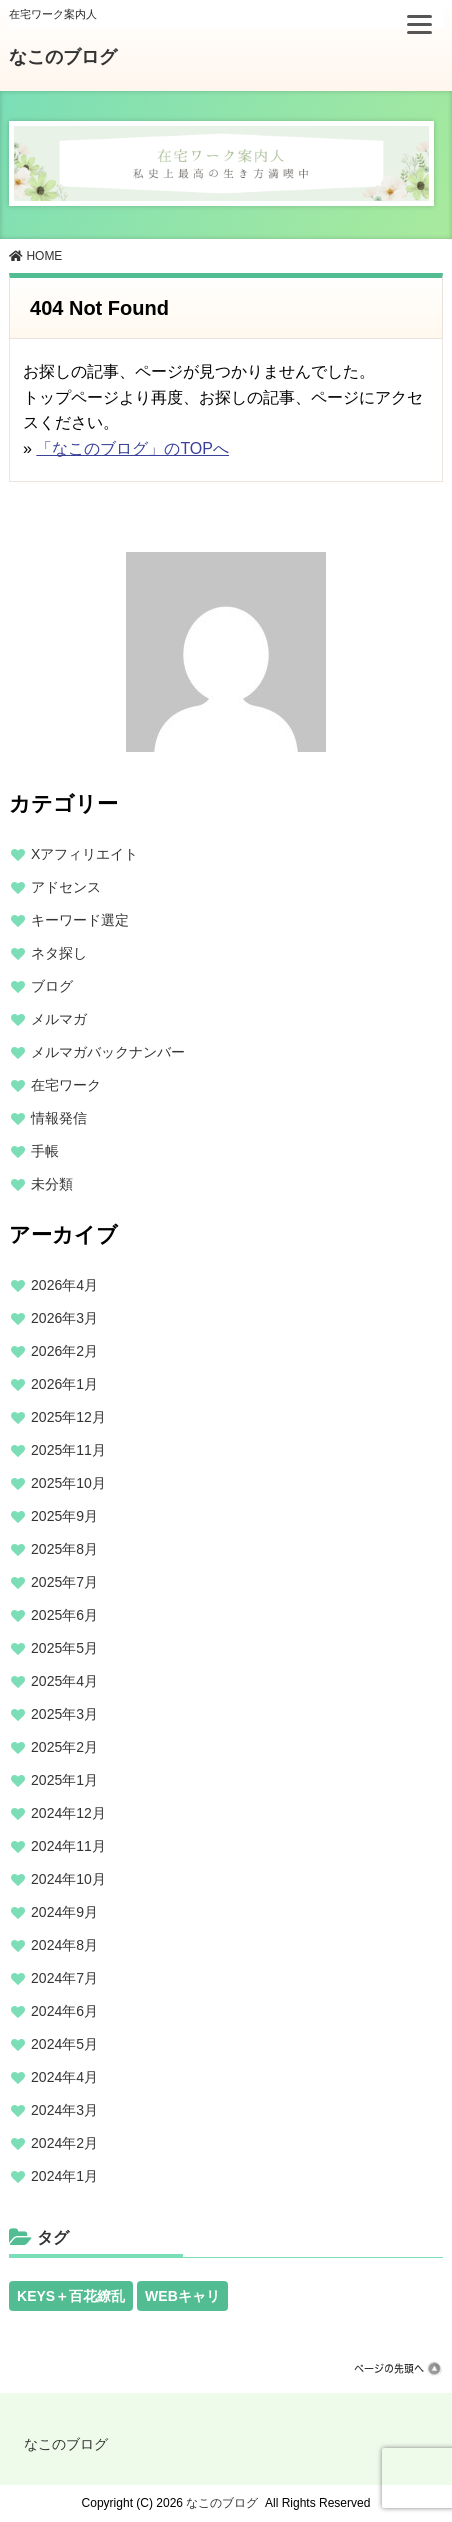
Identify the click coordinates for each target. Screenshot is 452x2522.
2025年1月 (64, 1780)
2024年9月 (64, 1912)
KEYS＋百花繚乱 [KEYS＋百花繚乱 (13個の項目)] (71, 2296)
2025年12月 (68, 1417)
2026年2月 (64, 1351)
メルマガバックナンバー (108, 1052)
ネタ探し (59, 953)
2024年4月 (64, 2077)
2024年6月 (64, 2011)
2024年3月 (64, 2110)
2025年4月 (64, 1681)
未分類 (52, 1184)
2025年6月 (64, 1615)
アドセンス (66, 887)
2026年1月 (64, 1384)
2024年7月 (64, 1978)
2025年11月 (68, 1450)
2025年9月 (64, 1516)
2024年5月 (64, 2044)
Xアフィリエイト (84, 854)
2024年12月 (68, 1813)
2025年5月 (64, 1648)
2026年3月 (64, 1318)
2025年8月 (64, 1549)
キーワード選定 (80, 920)
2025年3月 (64, 1714)
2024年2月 (64, 2143)
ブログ (52, 986)
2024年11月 (68, 1846)
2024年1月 (64, 2176)
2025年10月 (68, 1483)
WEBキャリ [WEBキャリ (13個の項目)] (182, 2296)
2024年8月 (64, 1945)
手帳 (45, 1151)
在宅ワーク (66, 1085)
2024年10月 (68, 1879)
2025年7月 (64, 1582)
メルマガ (59, 1019)
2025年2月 (64, 1747)
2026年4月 (64, 1285)
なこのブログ (63, 57)
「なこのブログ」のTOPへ (132, 448)
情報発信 (59, 1118)
